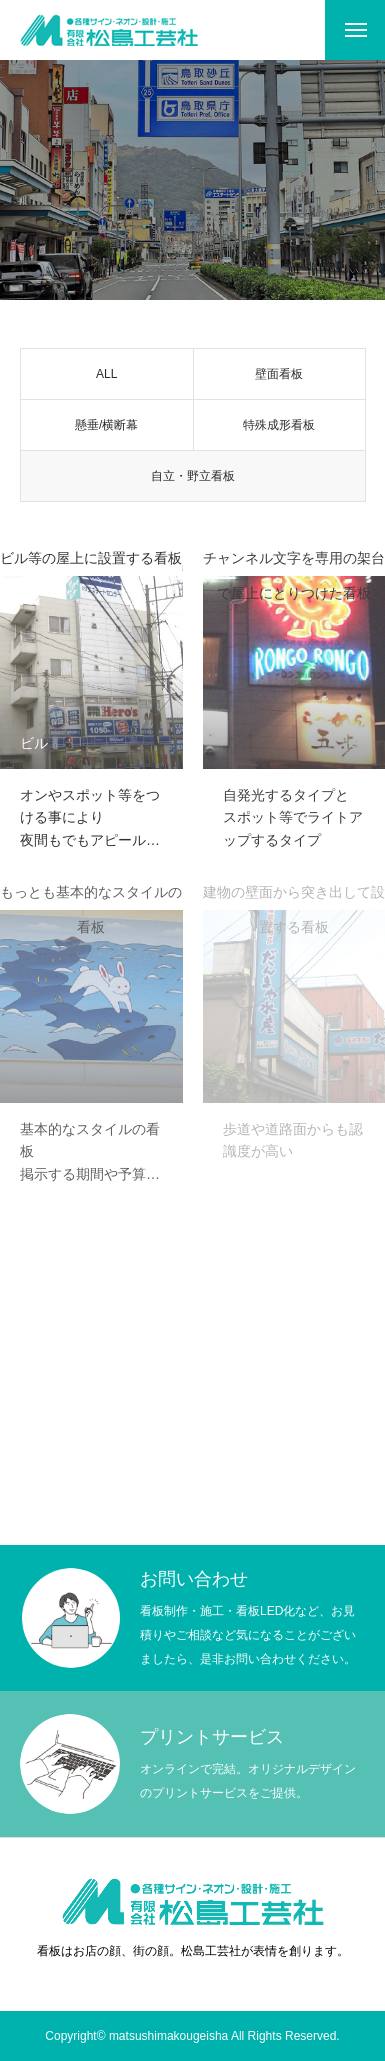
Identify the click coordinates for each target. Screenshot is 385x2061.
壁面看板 (279, 377)
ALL (106, 377)
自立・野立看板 (193, 479)
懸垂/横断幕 (106, 428)
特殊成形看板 (279, 428)
